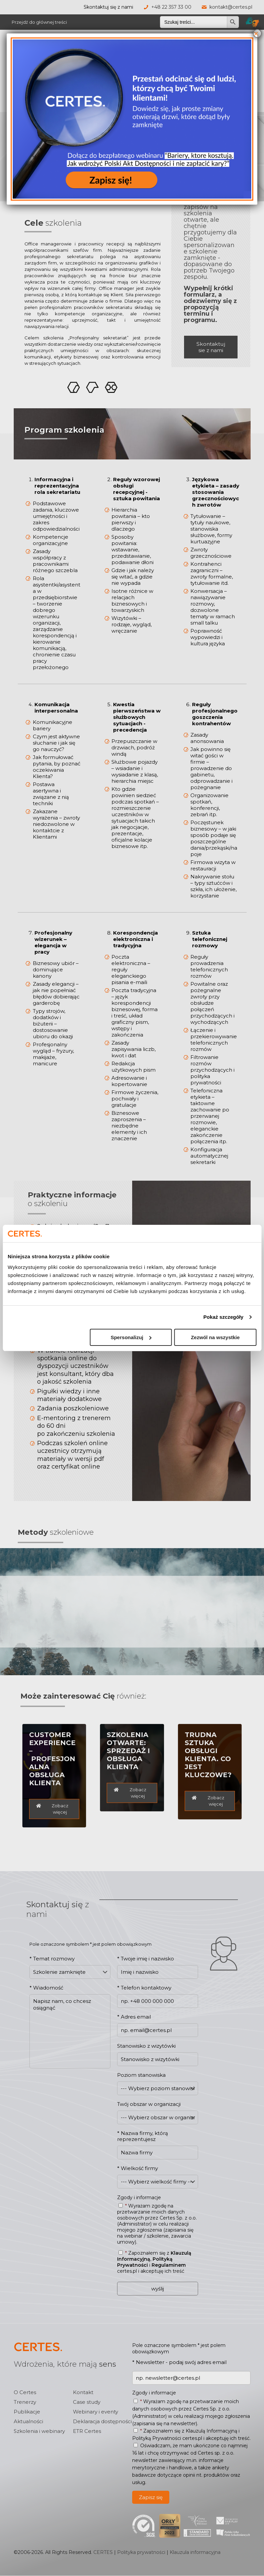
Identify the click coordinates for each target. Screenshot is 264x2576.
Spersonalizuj (131, 1337)
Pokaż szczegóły (223, 1317)
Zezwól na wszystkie (215, 1337)
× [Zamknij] (256, 33)
